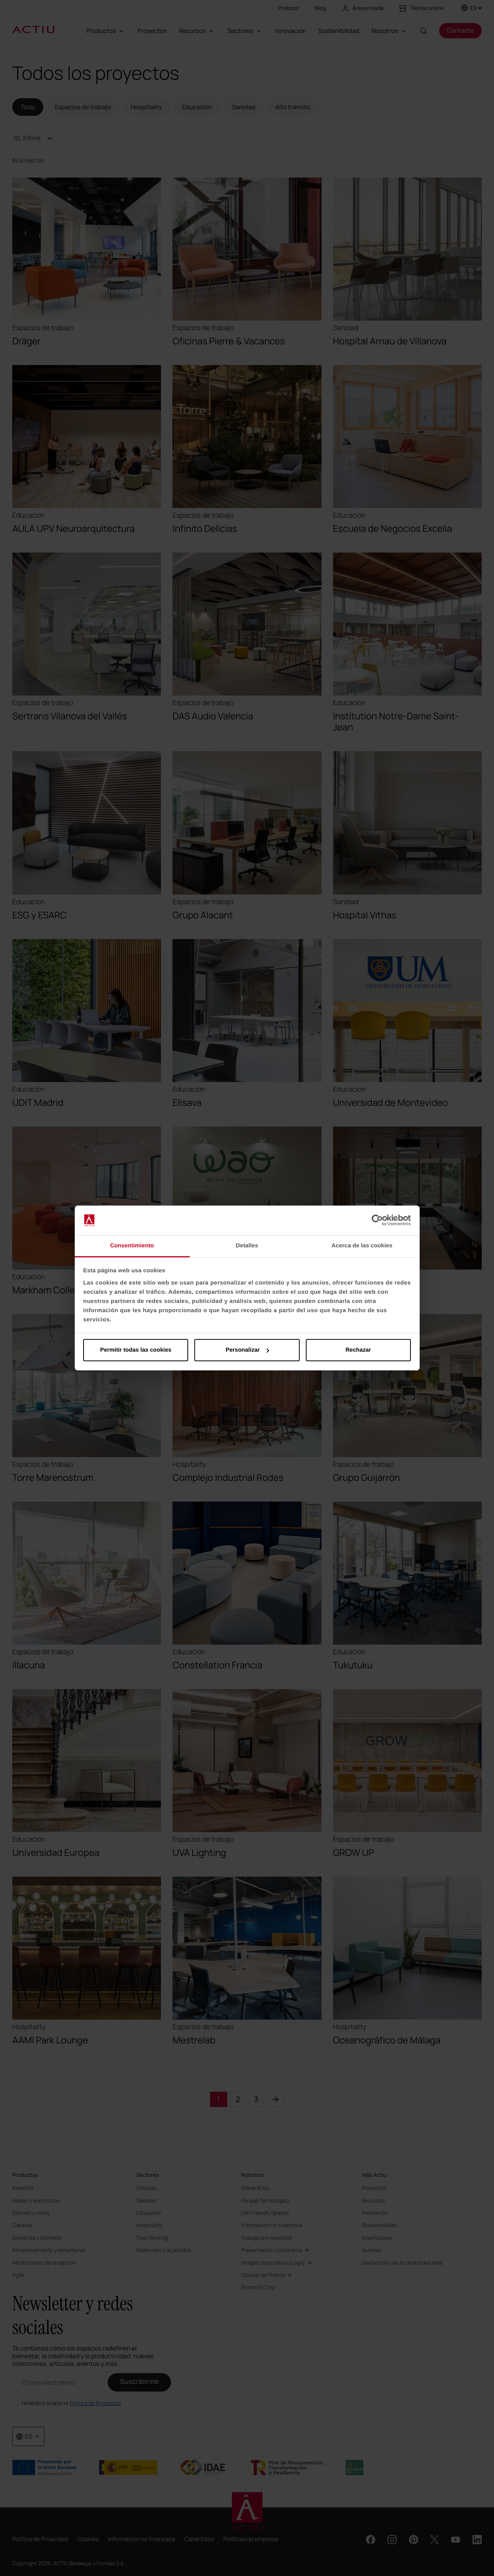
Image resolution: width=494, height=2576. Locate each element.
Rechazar (358, 1350)
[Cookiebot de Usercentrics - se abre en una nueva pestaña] (377, 1220)
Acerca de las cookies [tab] (362, 1245)
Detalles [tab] (247, 1245)
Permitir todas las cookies (135, 1350)
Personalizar (247, 1350)
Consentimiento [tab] (132, 1245)
